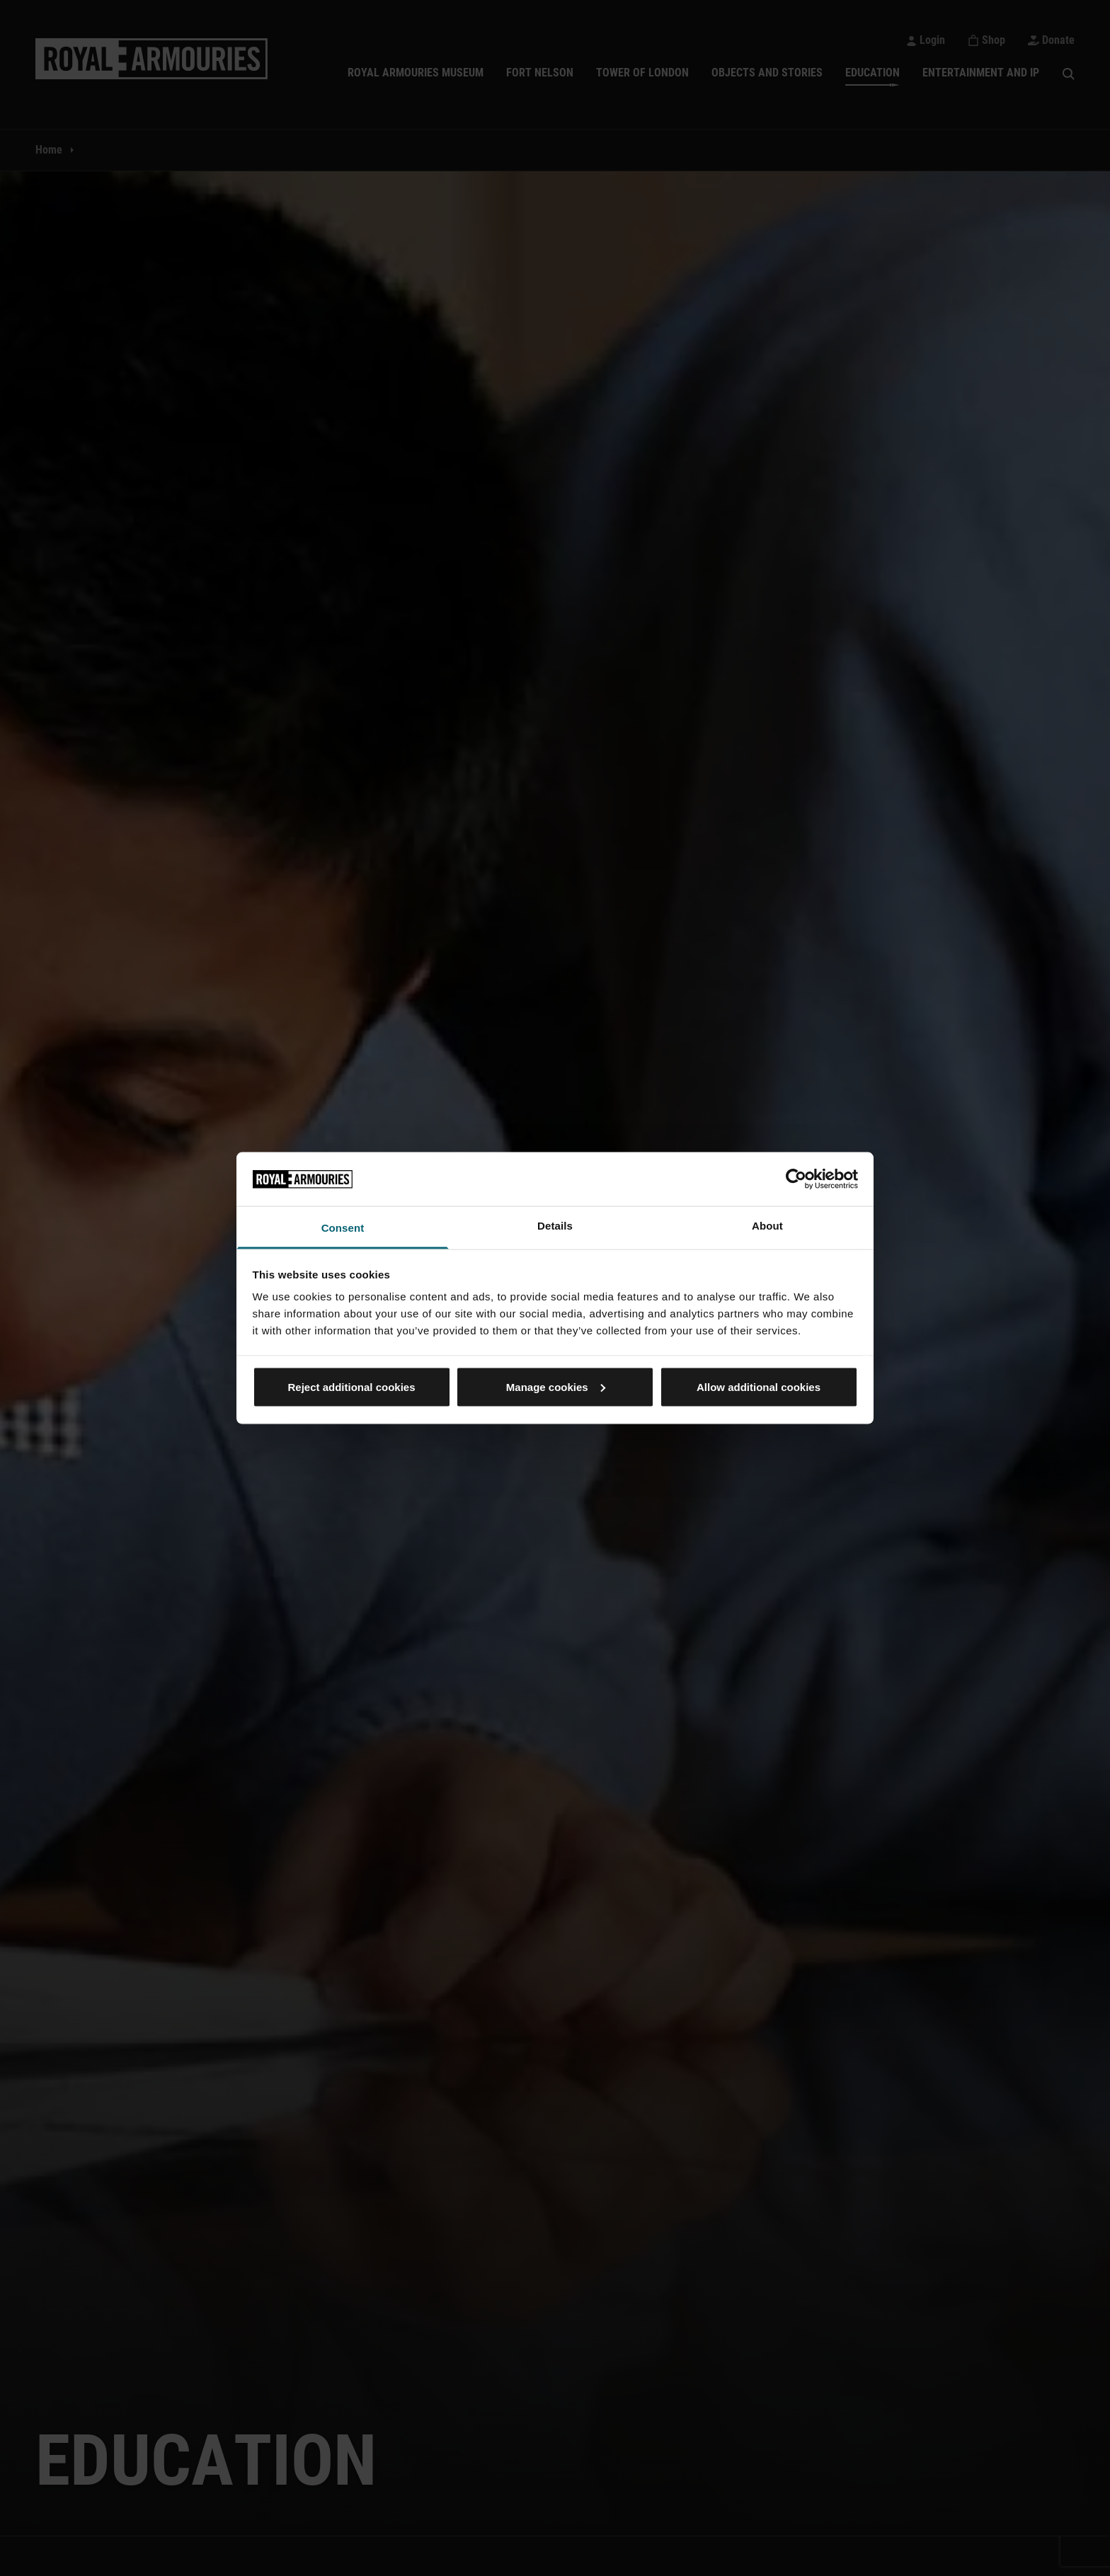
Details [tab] (555, 1226)
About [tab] (767, 1226)
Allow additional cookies (758, 1386)
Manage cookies (555, 1386)
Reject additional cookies (351, 1386)
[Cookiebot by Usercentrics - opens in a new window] (796, 1178)
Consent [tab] (343, 1228)
